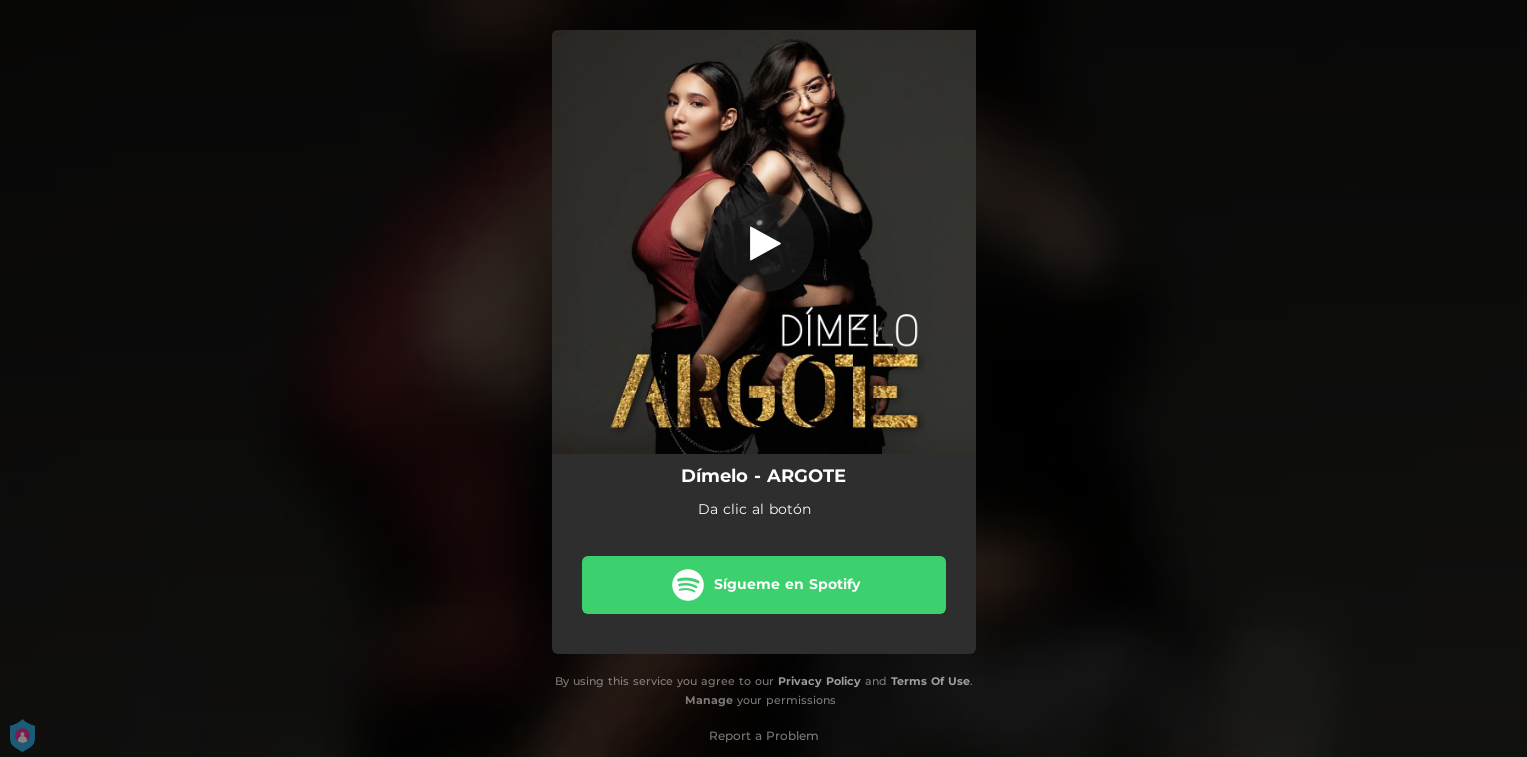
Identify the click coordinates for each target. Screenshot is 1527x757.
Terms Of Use (930, 681)
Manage (709, 700)
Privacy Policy (819, 681)
